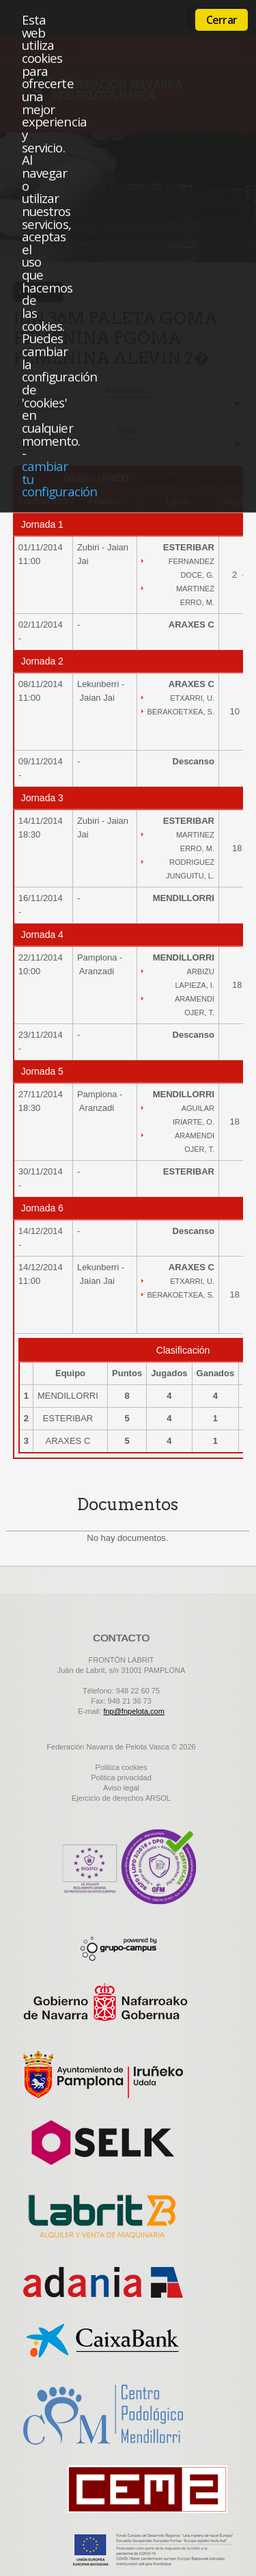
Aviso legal (121, 1788)
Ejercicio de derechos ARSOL (121, 1798)
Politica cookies (121, 1767)
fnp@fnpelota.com (133, 1711)
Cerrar (221, 19)
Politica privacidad (121, 1777)
